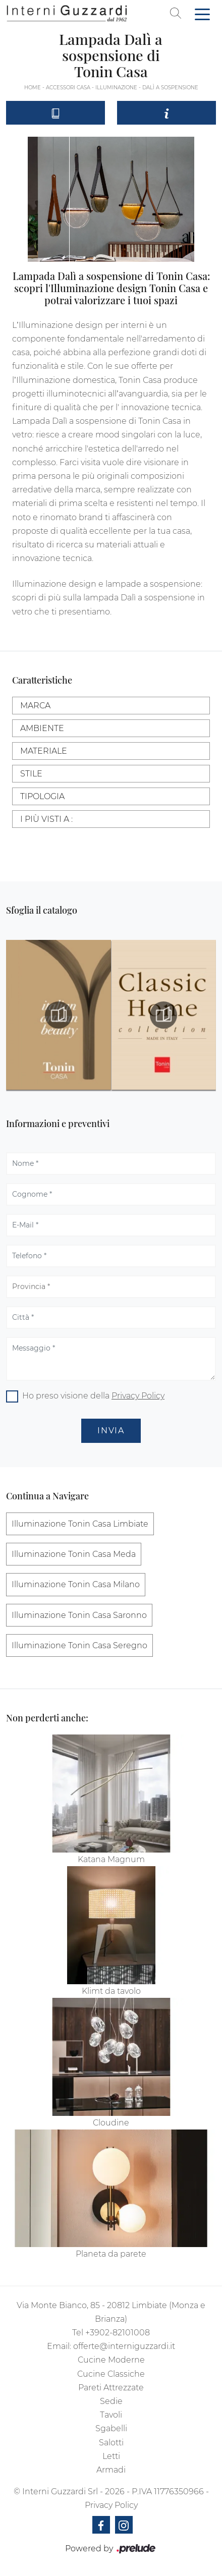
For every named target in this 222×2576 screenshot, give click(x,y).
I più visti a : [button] (46, 819)
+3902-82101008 (117, 2332)
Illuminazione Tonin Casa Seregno (79, 1645)
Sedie (111, 2401)
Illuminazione (116, 87)
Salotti (111, 2442)
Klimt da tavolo (111, 1991)
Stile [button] (31, 773)
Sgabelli (111, 2428)
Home (32, 87)
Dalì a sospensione (170, 87)
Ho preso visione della (93, 1396)
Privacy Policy (138, 1396)
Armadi (111, 2470)
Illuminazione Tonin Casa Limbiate (80, 1524)
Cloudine (111, 2122)
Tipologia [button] (42, 796)
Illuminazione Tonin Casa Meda (74, 1554)
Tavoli (111, 2415)
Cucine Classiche (111, 2374)
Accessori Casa (68, 87)
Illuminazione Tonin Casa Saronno (79, 1615)
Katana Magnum (111, 1859)
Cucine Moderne (111, 2360)
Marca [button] (35, 705)
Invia (111, 1430)
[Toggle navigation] (202, 14)
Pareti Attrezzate (111, 2387)
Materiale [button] (43, 751)
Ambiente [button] (42, 728)
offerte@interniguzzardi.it (124, 2346)
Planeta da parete (111, 2254)
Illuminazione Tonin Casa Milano (76, 1584)
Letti (111, 2456)
